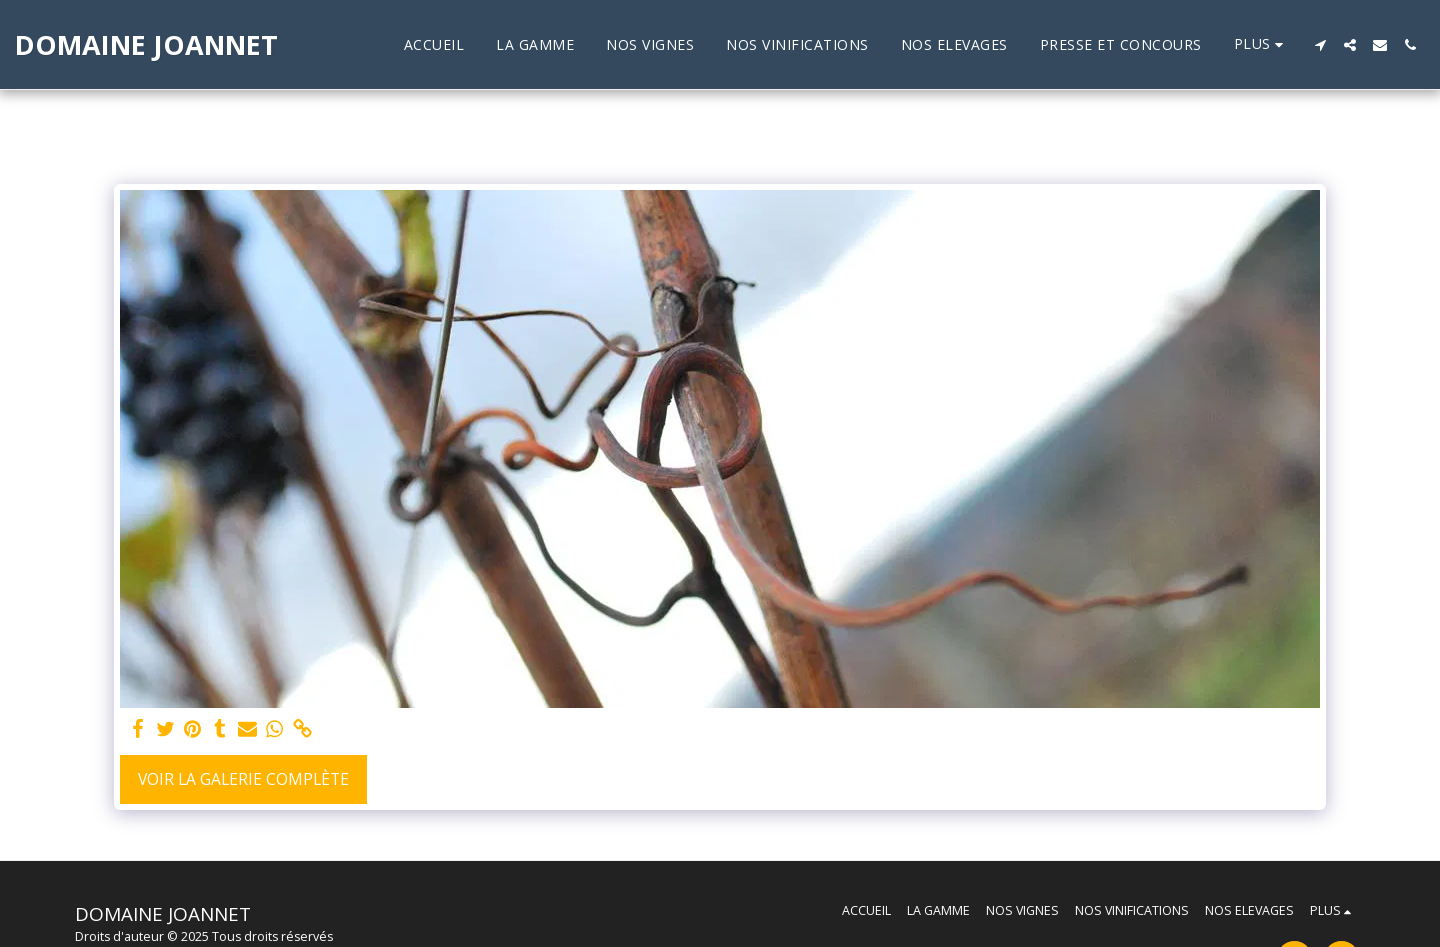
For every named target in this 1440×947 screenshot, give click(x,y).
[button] (1320, 45)
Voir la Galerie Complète (243, 779)
